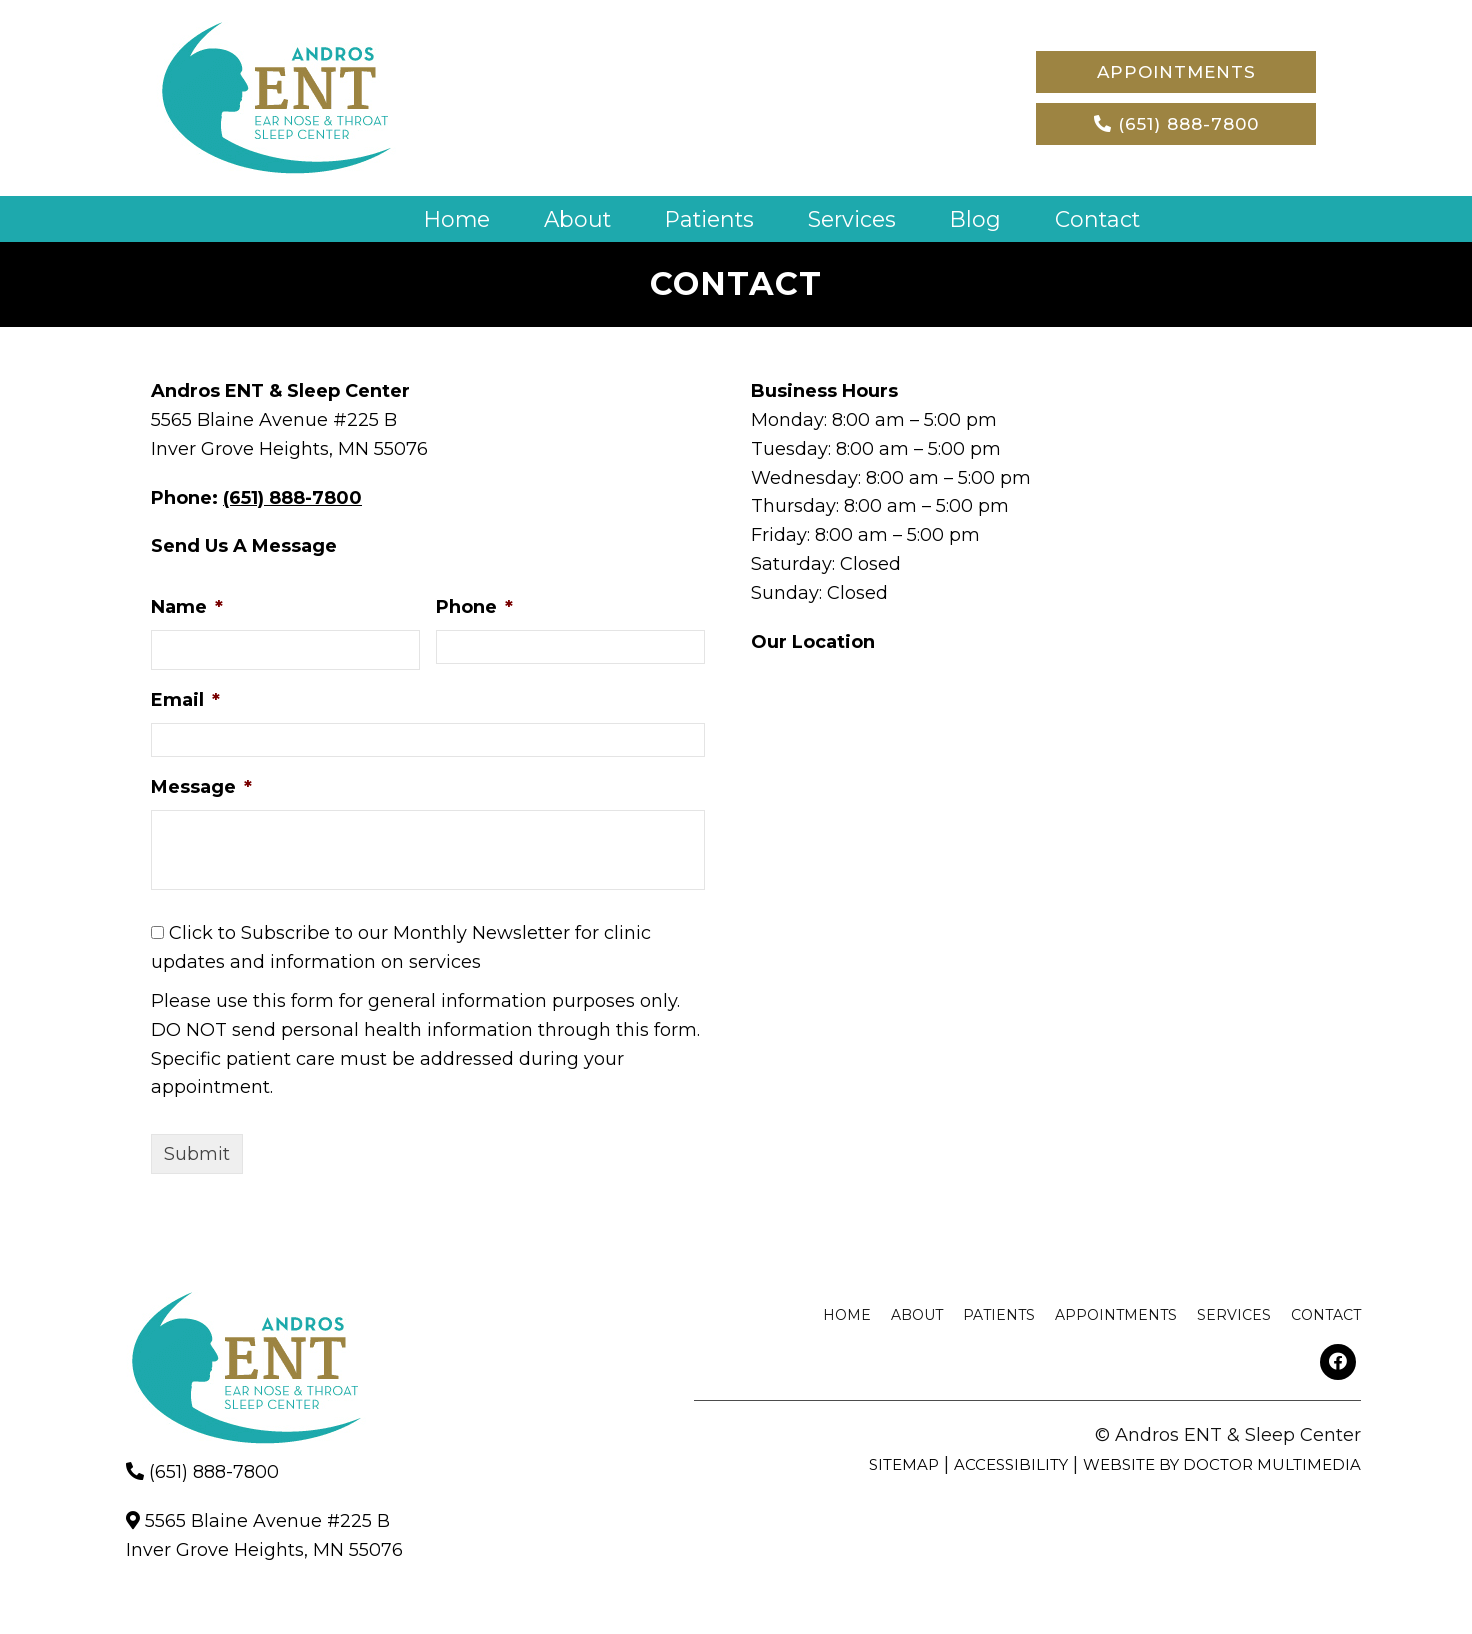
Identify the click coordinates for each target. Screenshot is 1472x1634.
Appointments (1176, 72)
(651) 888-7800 (1176, 124)
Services (855, 218)
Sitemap (904, 1463)
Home (451, 218)
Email (185, 700)
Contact (1103, 218)
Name (187, 607)
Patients (709, 218)
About (574, 218)
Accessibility (1011, 1463)
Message (201, 786)
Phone (474, 607)
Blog (981, 218)
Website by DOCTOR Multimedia (1222, 1463)
